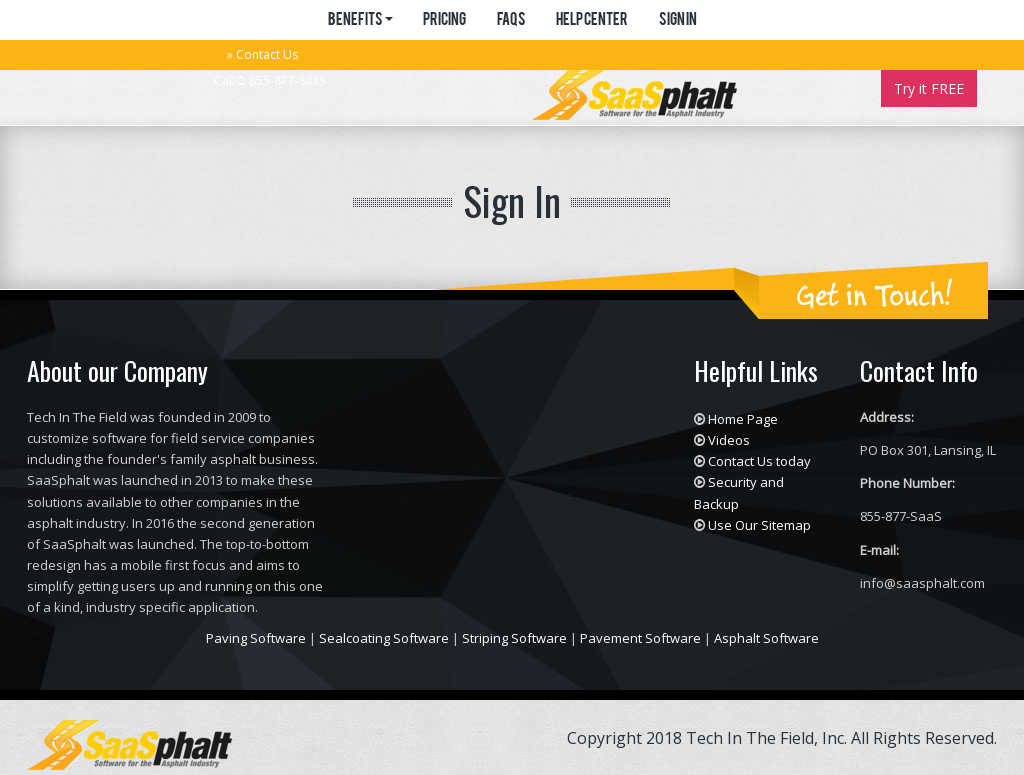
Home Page (743, 419)
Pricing (444, 21)
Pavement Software (640, 638)
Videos (729, 440)
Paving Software (256, 638)
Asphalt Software (766, 638)
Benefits (360, 21)
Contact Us (267, 54)
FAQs (511, 21)
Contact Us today (759, 461)
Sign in (677, 21)
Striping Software (514, 638)
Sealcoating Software (384, 638)
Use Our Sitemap (759, 525)
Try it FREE (929, 88)
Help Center (592, 21)
